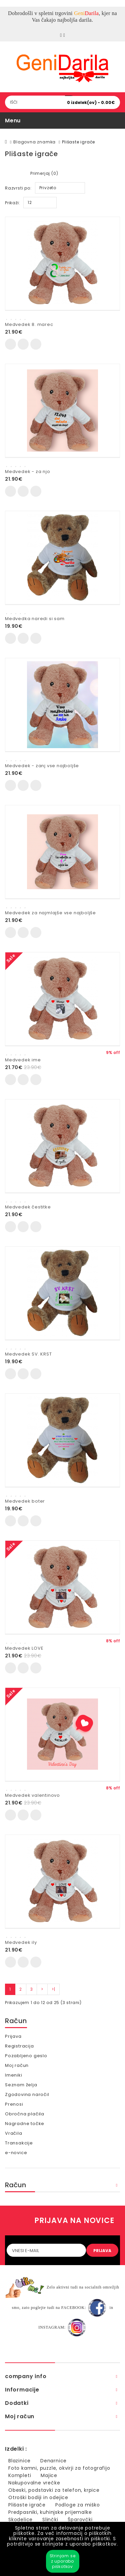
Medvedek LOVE (24, 1648)
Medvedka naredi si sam (35, 618)
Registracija (19, 2046)
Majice (49, 2475)
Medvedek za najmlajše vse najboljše (50, 913)
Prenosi (14, 2104)
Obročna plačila (24, 2114)
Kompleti (19, 2475)
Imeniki (13, 2075)
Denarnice (53, 2460)
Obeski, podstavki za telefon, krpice (54, 2490)
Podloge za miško (77, 2504)
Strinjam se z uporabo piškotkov (63, 2561)
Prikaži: (12, 203)
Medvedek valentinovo (32, 1795)
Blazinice (19, 2460)
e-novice (16, 2152)
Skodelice (20, 2519)
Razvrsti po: (18, 188)
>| (53, 1989)
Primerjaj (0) (44, 173)
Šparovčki (80, 2519)
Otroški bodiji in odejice (38, 2497)
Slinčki (50, 2519)
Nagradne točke (24, 2123)
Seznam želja (21, 2085)
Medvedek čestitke (28, 1207)
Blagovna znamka (34, 142)
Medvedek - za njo (27, 471)
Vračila (13, 2133)
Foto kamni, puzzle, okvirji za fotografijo (59, 2468)
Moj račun (17, 2065)
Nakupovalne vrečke (34, 2482)
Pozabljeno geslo (26, 2056)
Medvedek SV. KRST (28, 1354)
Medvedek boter (25, 1501)
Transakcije (19, 2143)
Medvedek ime (23, 1060)
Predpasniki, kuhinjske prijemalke (50, 2512)
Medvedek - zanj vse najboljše (42, 766)
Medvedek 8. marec (29, 324)
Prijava (13, 2036)
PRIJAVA (102, 2250)
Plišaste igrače (78, 142)
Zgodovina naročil (27, 2094)
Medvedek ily (21, 1942)
